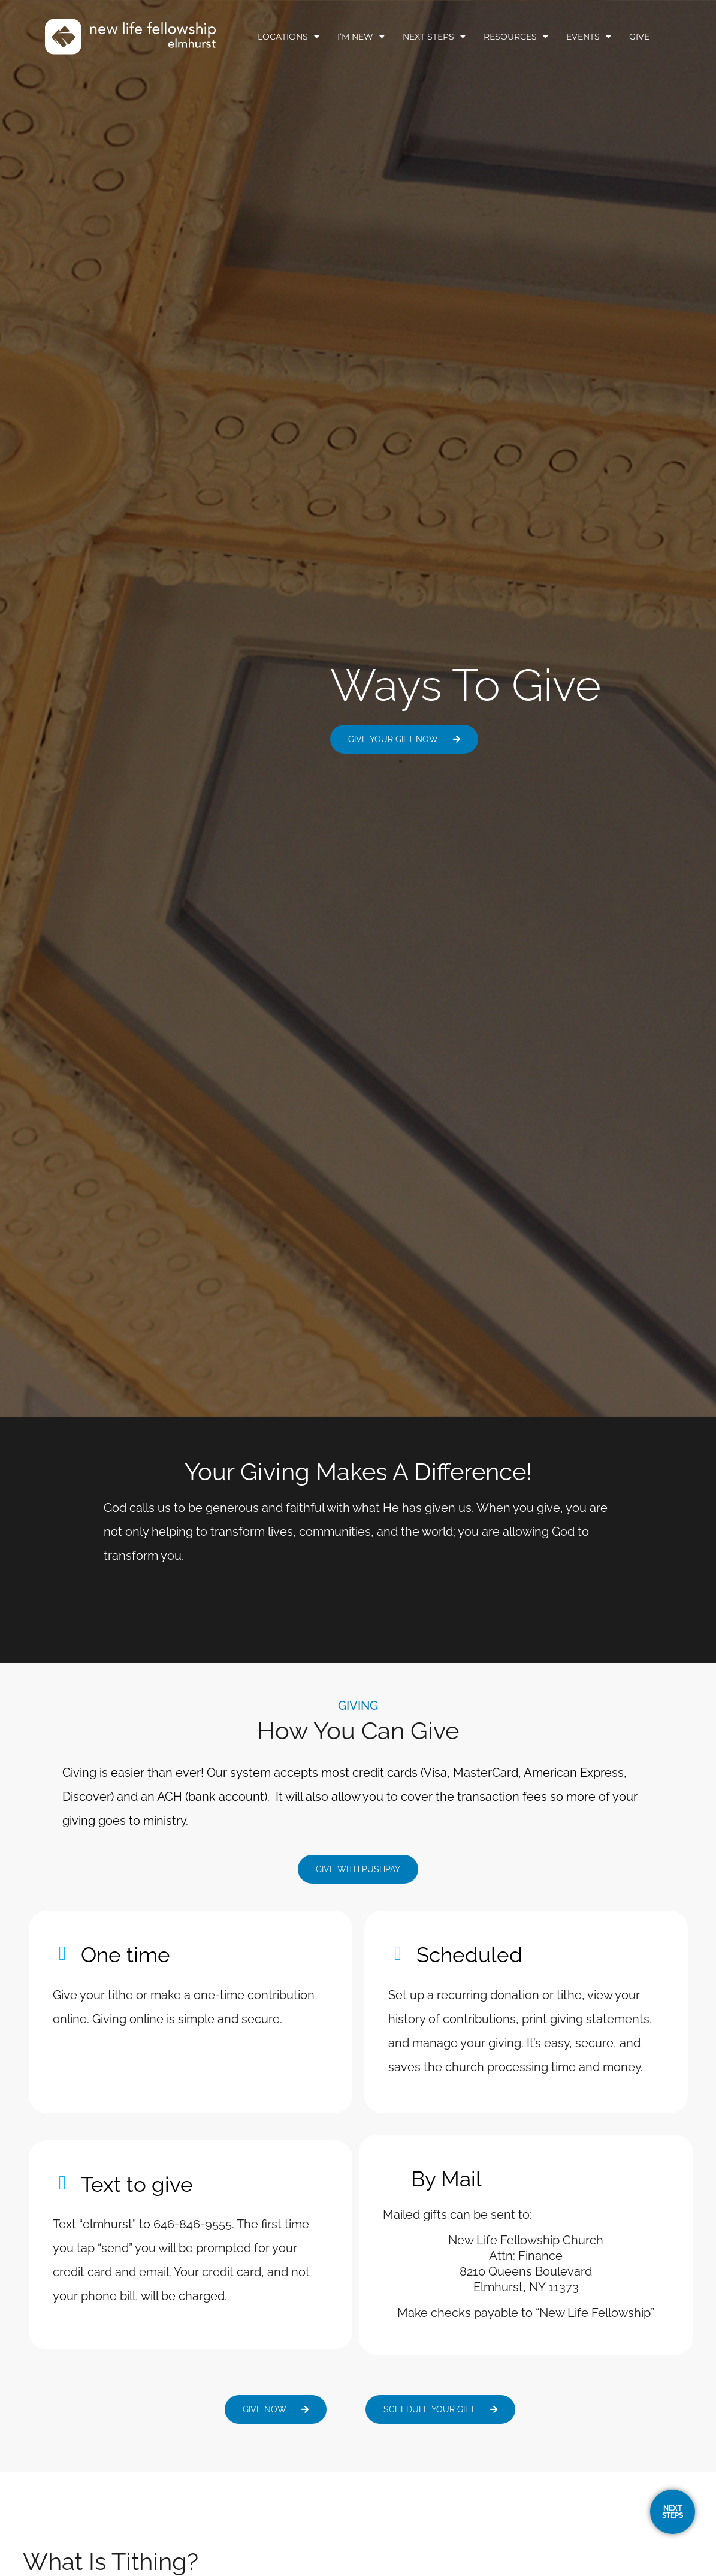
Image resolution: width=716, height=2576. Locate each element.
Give (639, 36)
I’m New (361, 36)
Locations (288, 36)
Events (588, 36)
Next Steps (434, 36)
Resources (516, 36)
